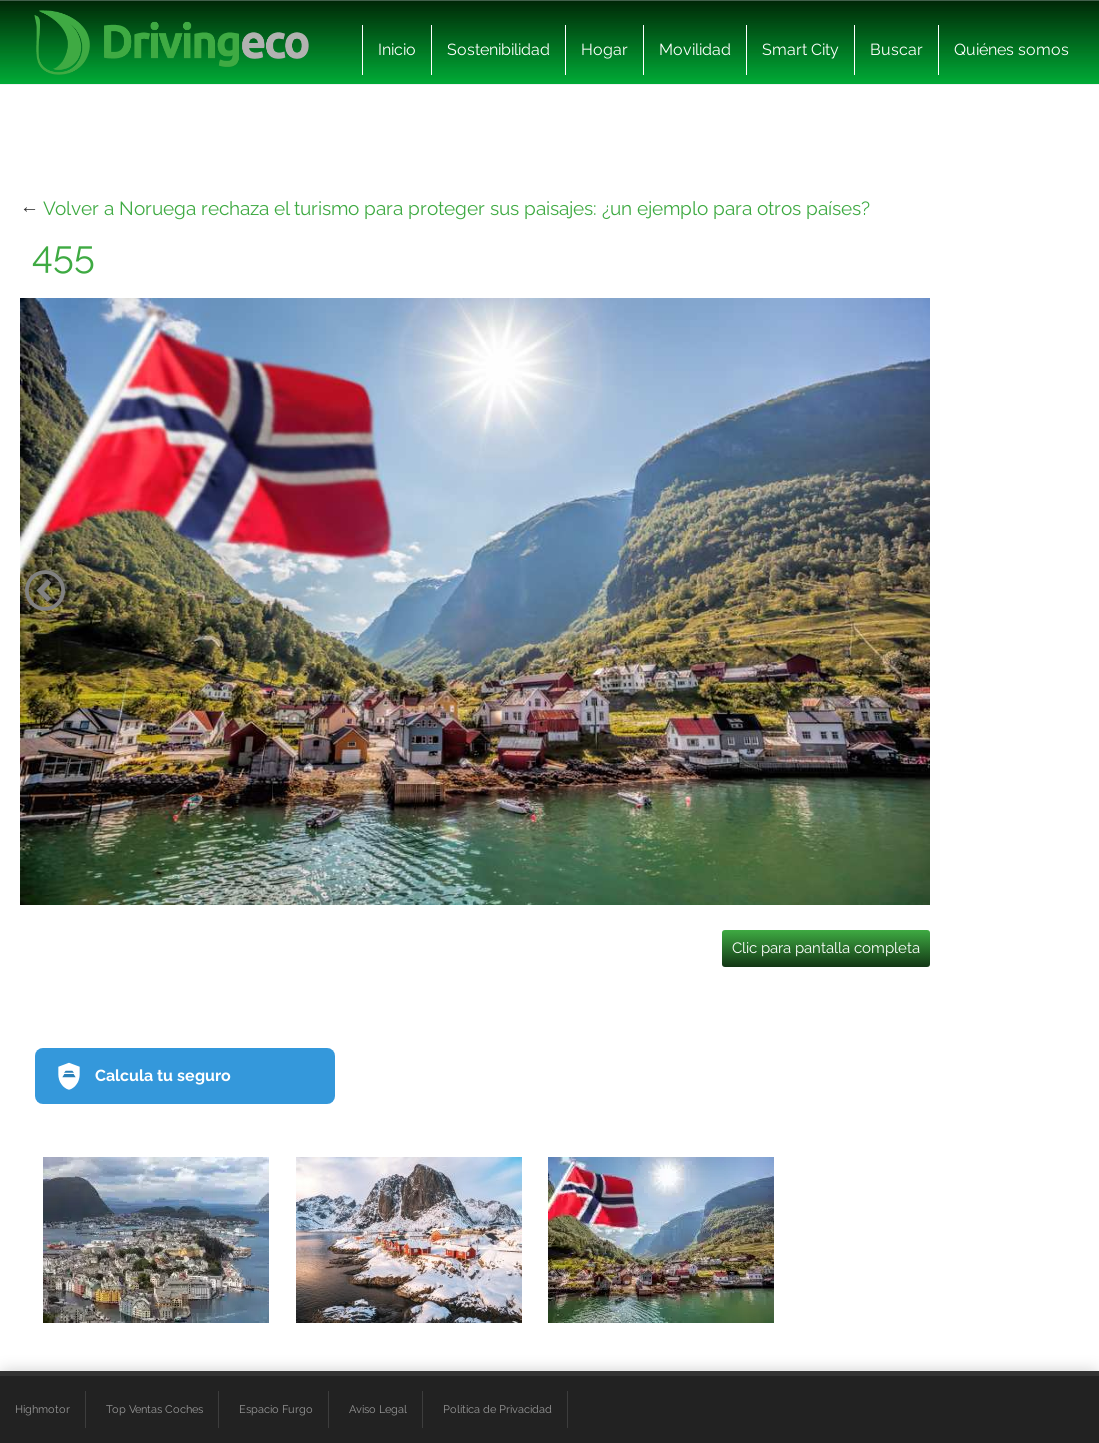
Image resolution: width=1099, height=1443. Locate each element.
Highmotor (42, 1409)
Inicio (397, 49)
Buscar (896, 49)
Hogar (604, 49)
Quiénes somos (1011, 49)
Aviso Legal (378, 1409)
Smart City (800, 49)
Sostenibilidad (498, 49)
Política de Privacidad (497, 1409)
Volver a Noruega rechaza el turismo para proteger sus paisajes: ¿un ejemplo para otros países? (456, 208)
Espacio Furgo (276, 1409)
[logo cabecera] (171, 42)
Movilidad (695, 49)
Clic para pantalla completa (826, 948)
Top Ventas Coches (154, 1409)
